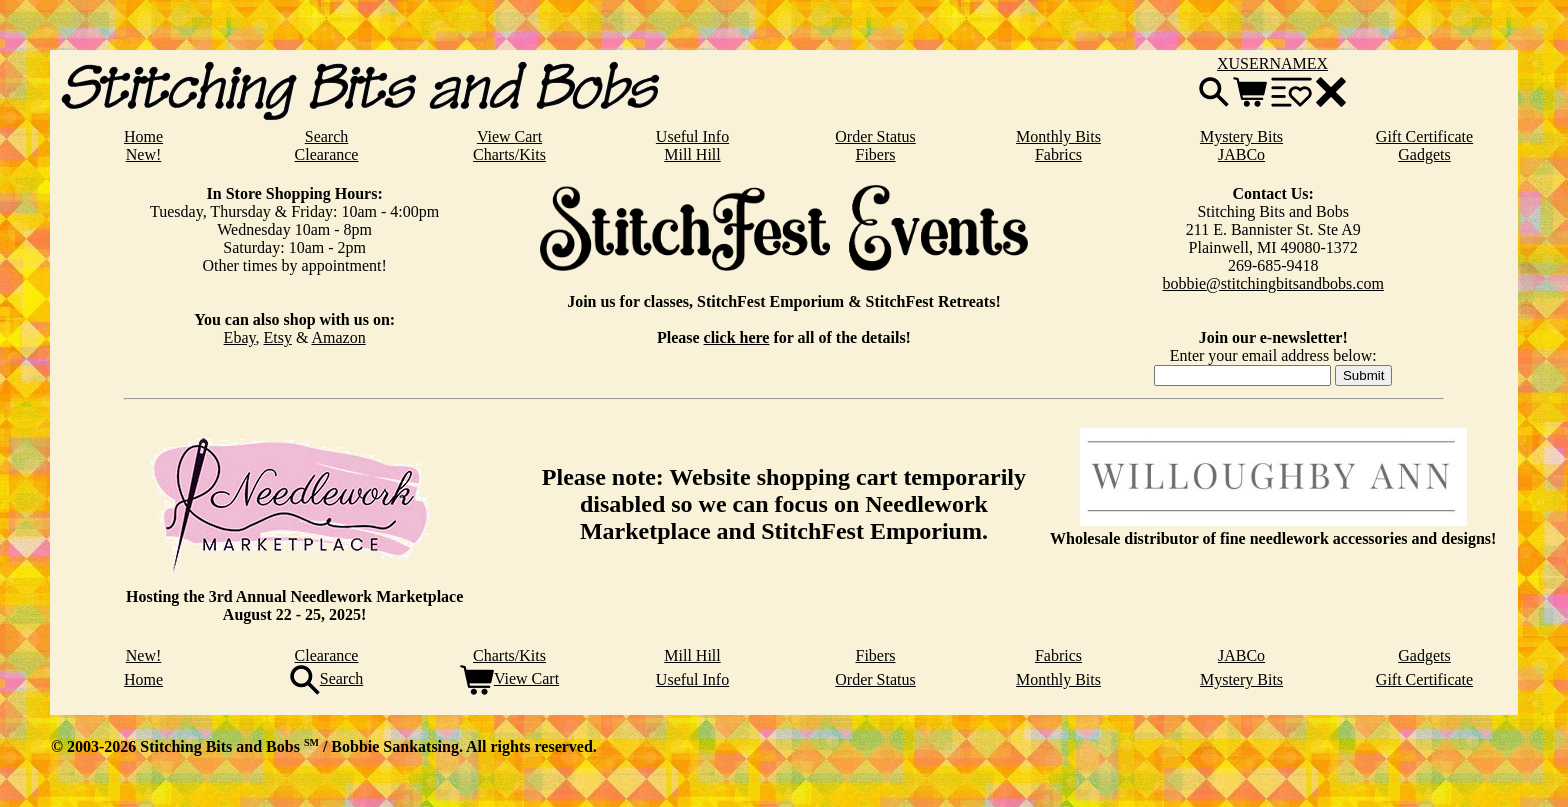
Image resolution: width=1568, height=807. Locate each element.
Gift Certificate (1424, 136)
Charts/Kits (509, 154)
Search (327, 136)
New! (144, 154)
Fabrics (1058, 154)
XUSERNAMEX (1272, 63)
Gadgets (1424, 154)
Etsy (277, 337)
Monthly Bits (1058, 136)
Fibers (876, 154)
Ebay (240, 337)
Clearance (327, 154)
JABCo (1241, 154)
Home (143, 136)
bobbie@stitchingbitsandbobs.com (1273, 283)
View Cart (509, 136)
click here (737, 337)
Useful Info (692, 136)
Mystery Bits (1241, 136)
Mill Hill (692, 154)
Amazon (338, 337)
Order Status (875, 136)
